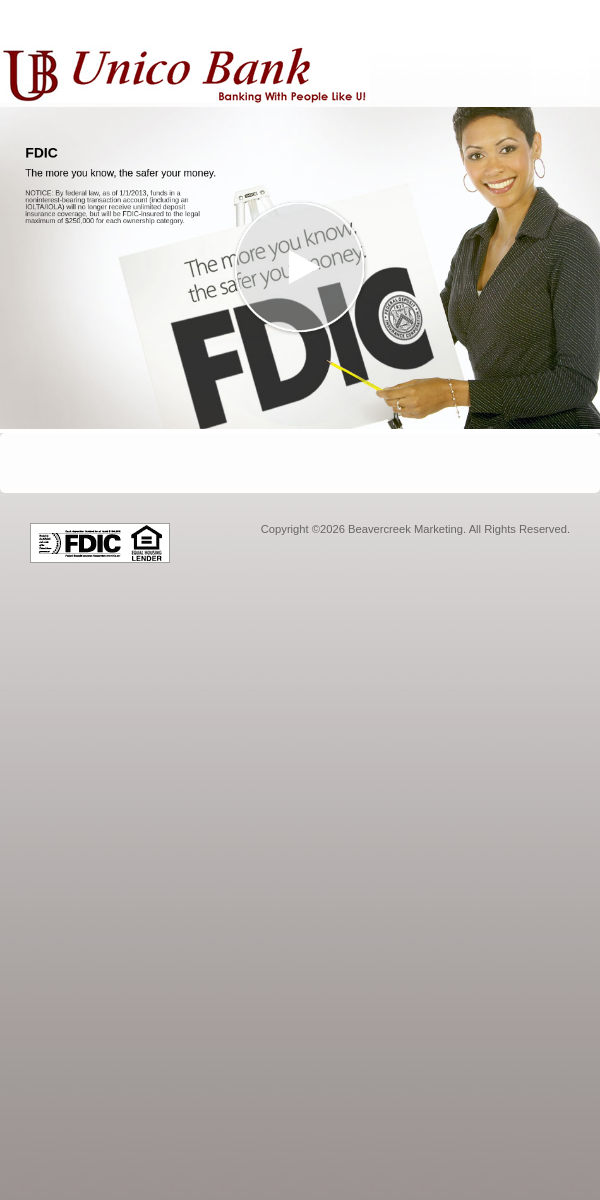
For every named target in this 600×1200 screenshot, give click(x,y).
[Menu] (560, 55)
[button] (300, 268)
